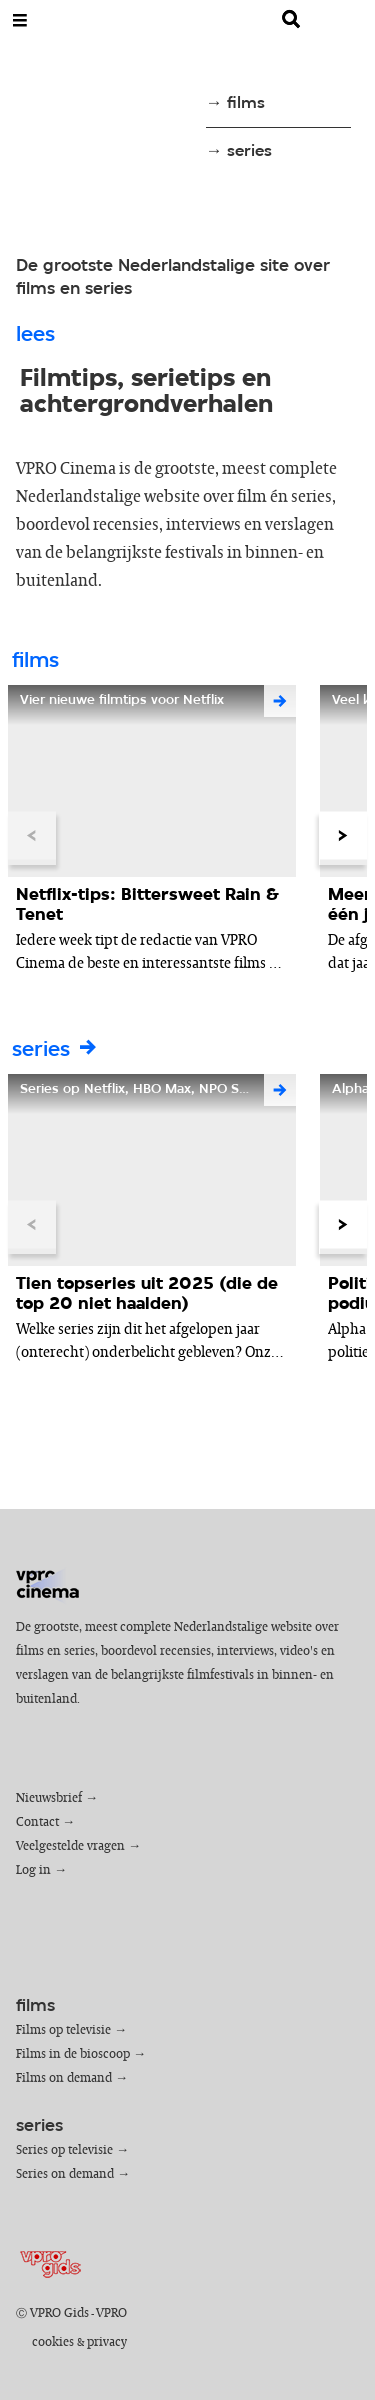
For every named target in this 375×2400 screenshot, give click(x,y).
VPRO (111, 2313)
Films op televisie (63, 2030)
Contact (37, 1822)
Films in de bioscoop (73, 2054)
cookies (53, 2342)
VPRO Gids (59, 2313)
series (56, 1050)
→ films (235, 103)
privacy (107, 2342)
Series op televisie (64, 2150)
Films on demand (64, 2078)
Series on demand (65, 2174)
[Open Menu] (20, 20)
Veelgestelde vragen (70, 1846)
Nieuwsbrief (49, 1798)
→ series (239, 151)
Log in (33, 1870)
